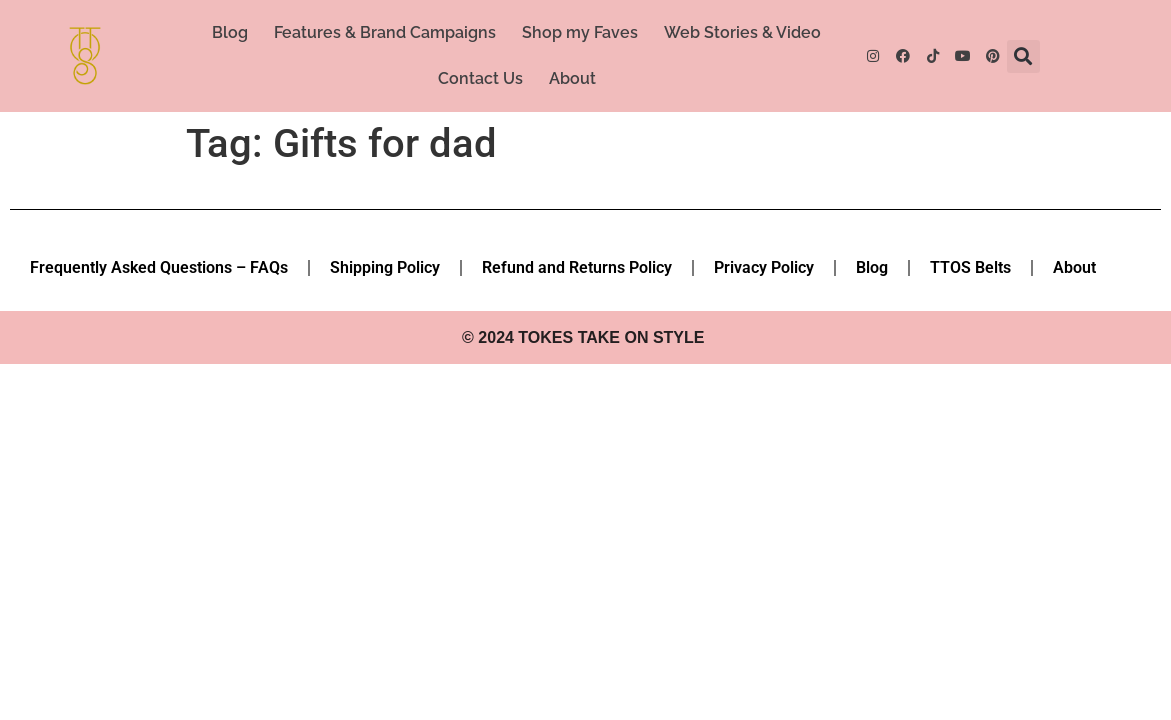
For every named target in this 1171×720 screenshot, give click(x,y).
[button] (1023, 56)
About (572, 78)
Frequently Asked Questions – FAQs (159, 267)
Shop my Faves (580, 32)
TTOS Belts (970, 267)
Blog (230, 32)
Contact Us (480, 78)
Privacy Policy (764, 267)
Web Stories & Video (742, 32)
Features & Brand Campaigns (385, 32)
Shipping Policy (385, 267)
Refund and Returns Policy (577, 267)
